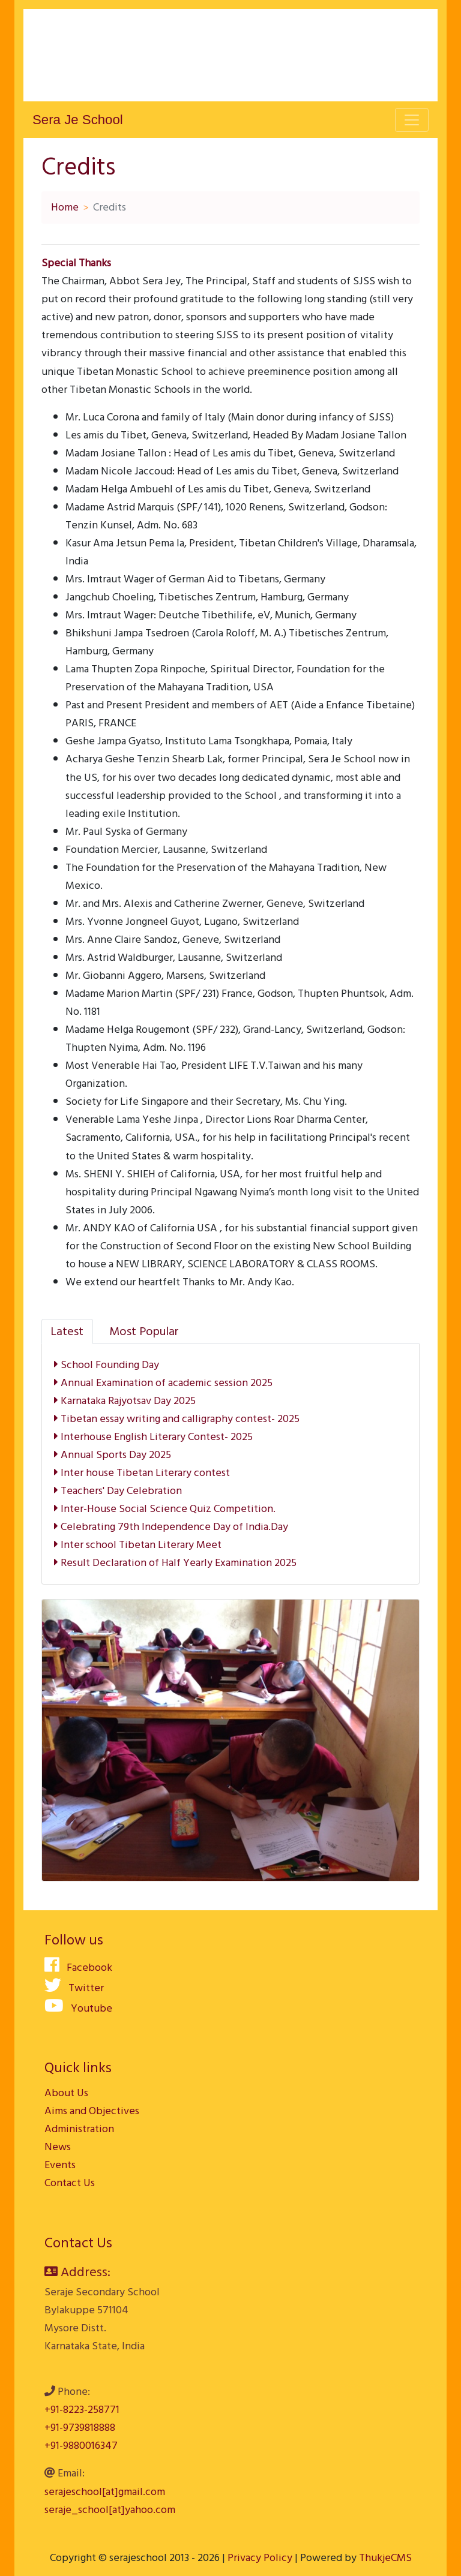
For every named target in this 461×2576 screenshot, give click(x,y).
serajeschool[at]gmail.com (104, 2491)
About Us (66, 2093)
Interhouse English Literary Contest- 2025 (153, 1436)
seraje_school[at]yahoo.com (109, 2509)
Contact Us (69, 2183)
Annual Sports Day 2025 (112, 1454)
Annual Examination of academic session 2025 (163, 1382)
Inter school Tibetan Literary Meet (137, 1544)
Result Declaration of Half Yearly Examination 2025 (175, 1562)
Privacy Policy (259, 2557)
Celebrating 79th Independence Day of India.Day (171, 1526)
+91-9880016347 (81, 2445)
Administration (79, 2129)
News (57, 2147)
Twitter (74, 1988)
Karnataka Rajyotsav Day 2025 (125, 1400)
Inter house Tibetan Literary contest (142, 1472)
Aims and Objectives (91, 2111)
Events (60, 2165)
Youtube (78, 2008)
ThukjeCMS (385, 2557)
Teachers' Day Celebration (118, 1490)
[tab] (67, 1331)
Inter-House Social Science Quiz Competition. (165, 1508)
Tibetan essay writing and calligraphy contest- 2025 (177, 1418)
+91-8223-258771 (81, 2409)
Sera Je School (77, 119)
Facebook (78, 1967)
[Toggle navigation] (412, 120)
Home (65, 207)
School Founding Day (106, 1364)
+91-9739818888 (79, 2427)
